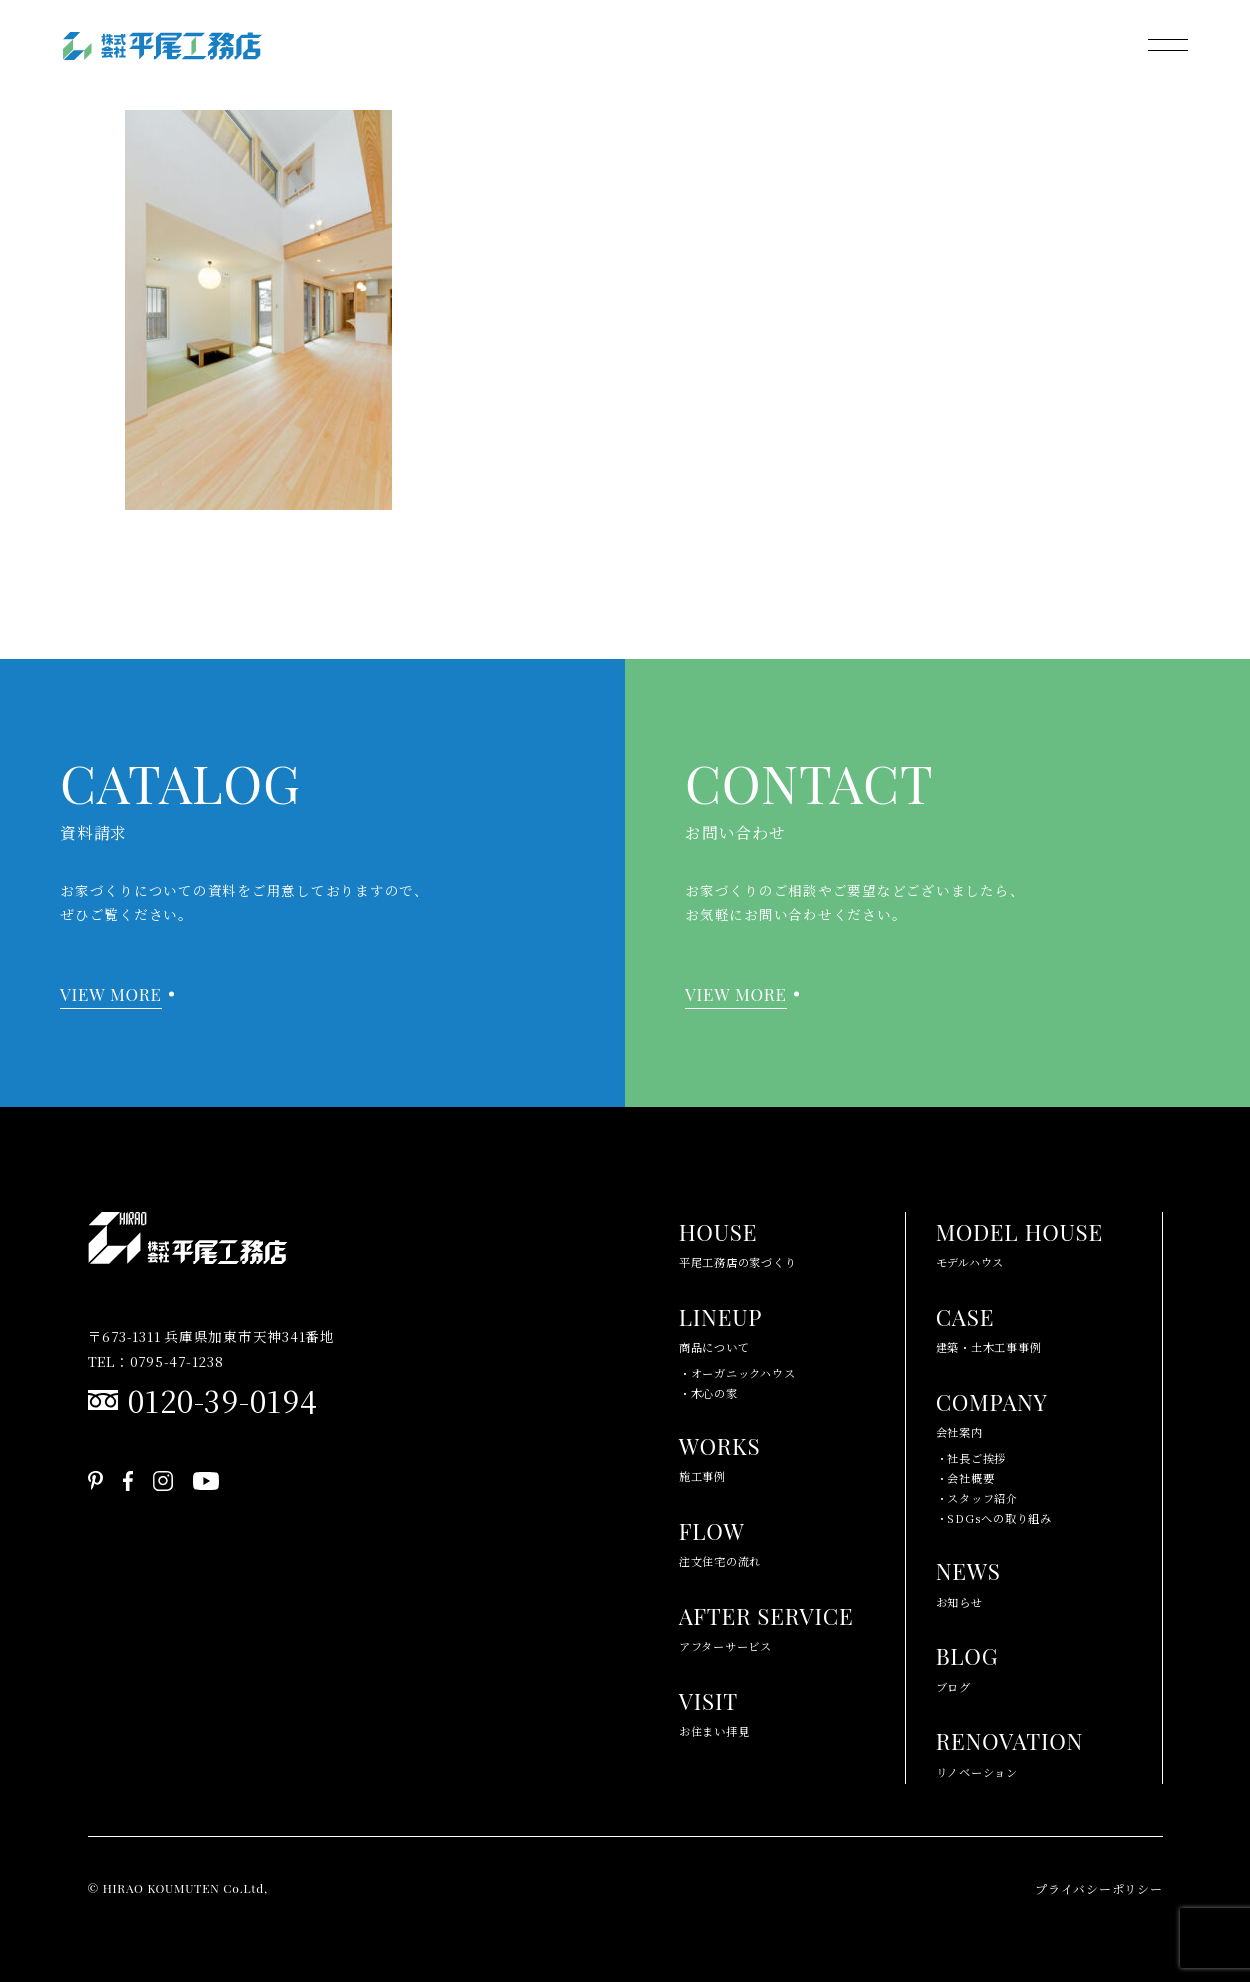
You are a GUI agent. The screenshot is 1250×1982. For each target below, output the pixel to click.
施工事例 (720, 1455)
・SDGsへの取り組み (994, 1518)
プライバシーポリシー (1099, 1888)
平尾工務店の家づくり (738, 1241)
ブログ (967, 1665)
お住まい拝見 (714, 1710)
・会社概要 (965, 1478)
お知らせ (968, 1580)
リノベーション (1009, 1750)
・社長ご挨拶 (971, 1458)
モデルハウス (1019, 1241)
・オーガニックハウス (737, 1373)
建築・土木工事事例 (989, 1326)
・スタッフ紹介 (977, 1498)
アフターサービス (766, 1625)
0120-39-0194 (223, 1400)
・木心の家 (708, 1393)
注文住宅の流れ (720, 1540)
